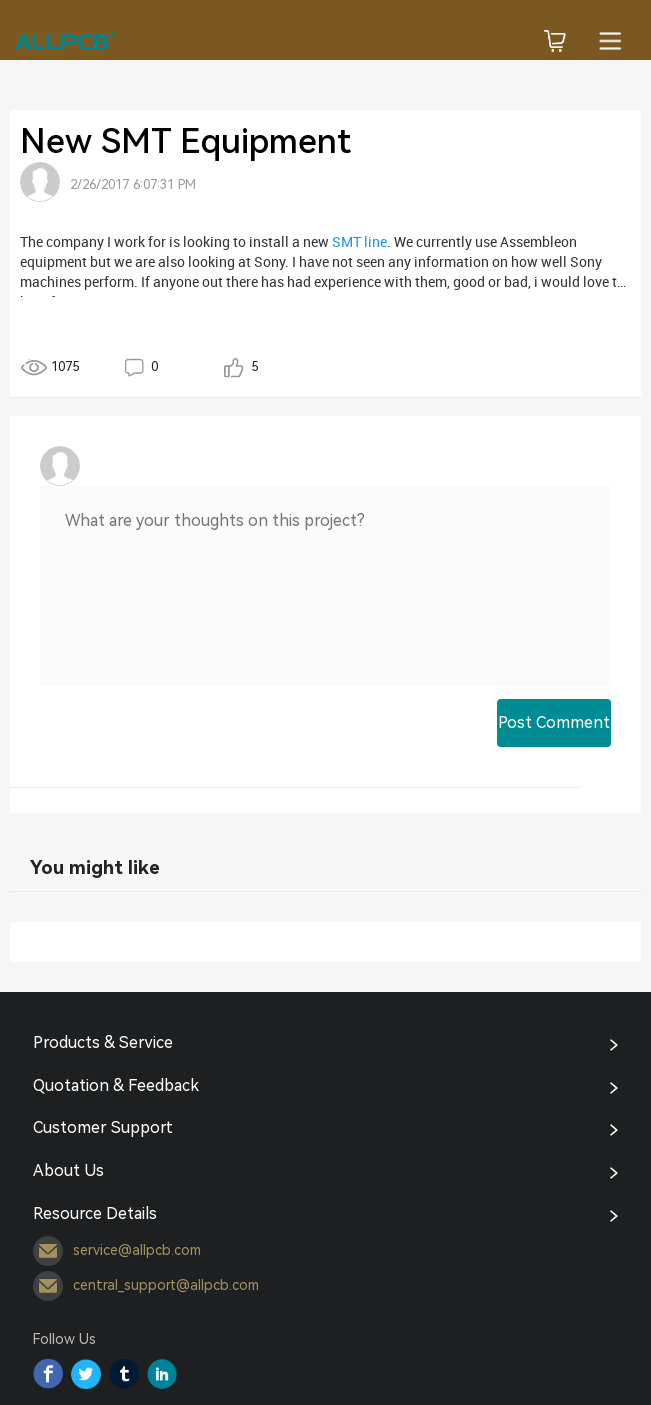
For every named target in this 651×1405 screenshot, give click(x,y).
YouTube (162, 1374)
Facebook (48, 1374)
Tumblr (124, 1374)
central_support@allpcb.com (146, 1286)
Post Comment (554, 722)
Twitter (86, 1374)
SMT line (359, 241)
